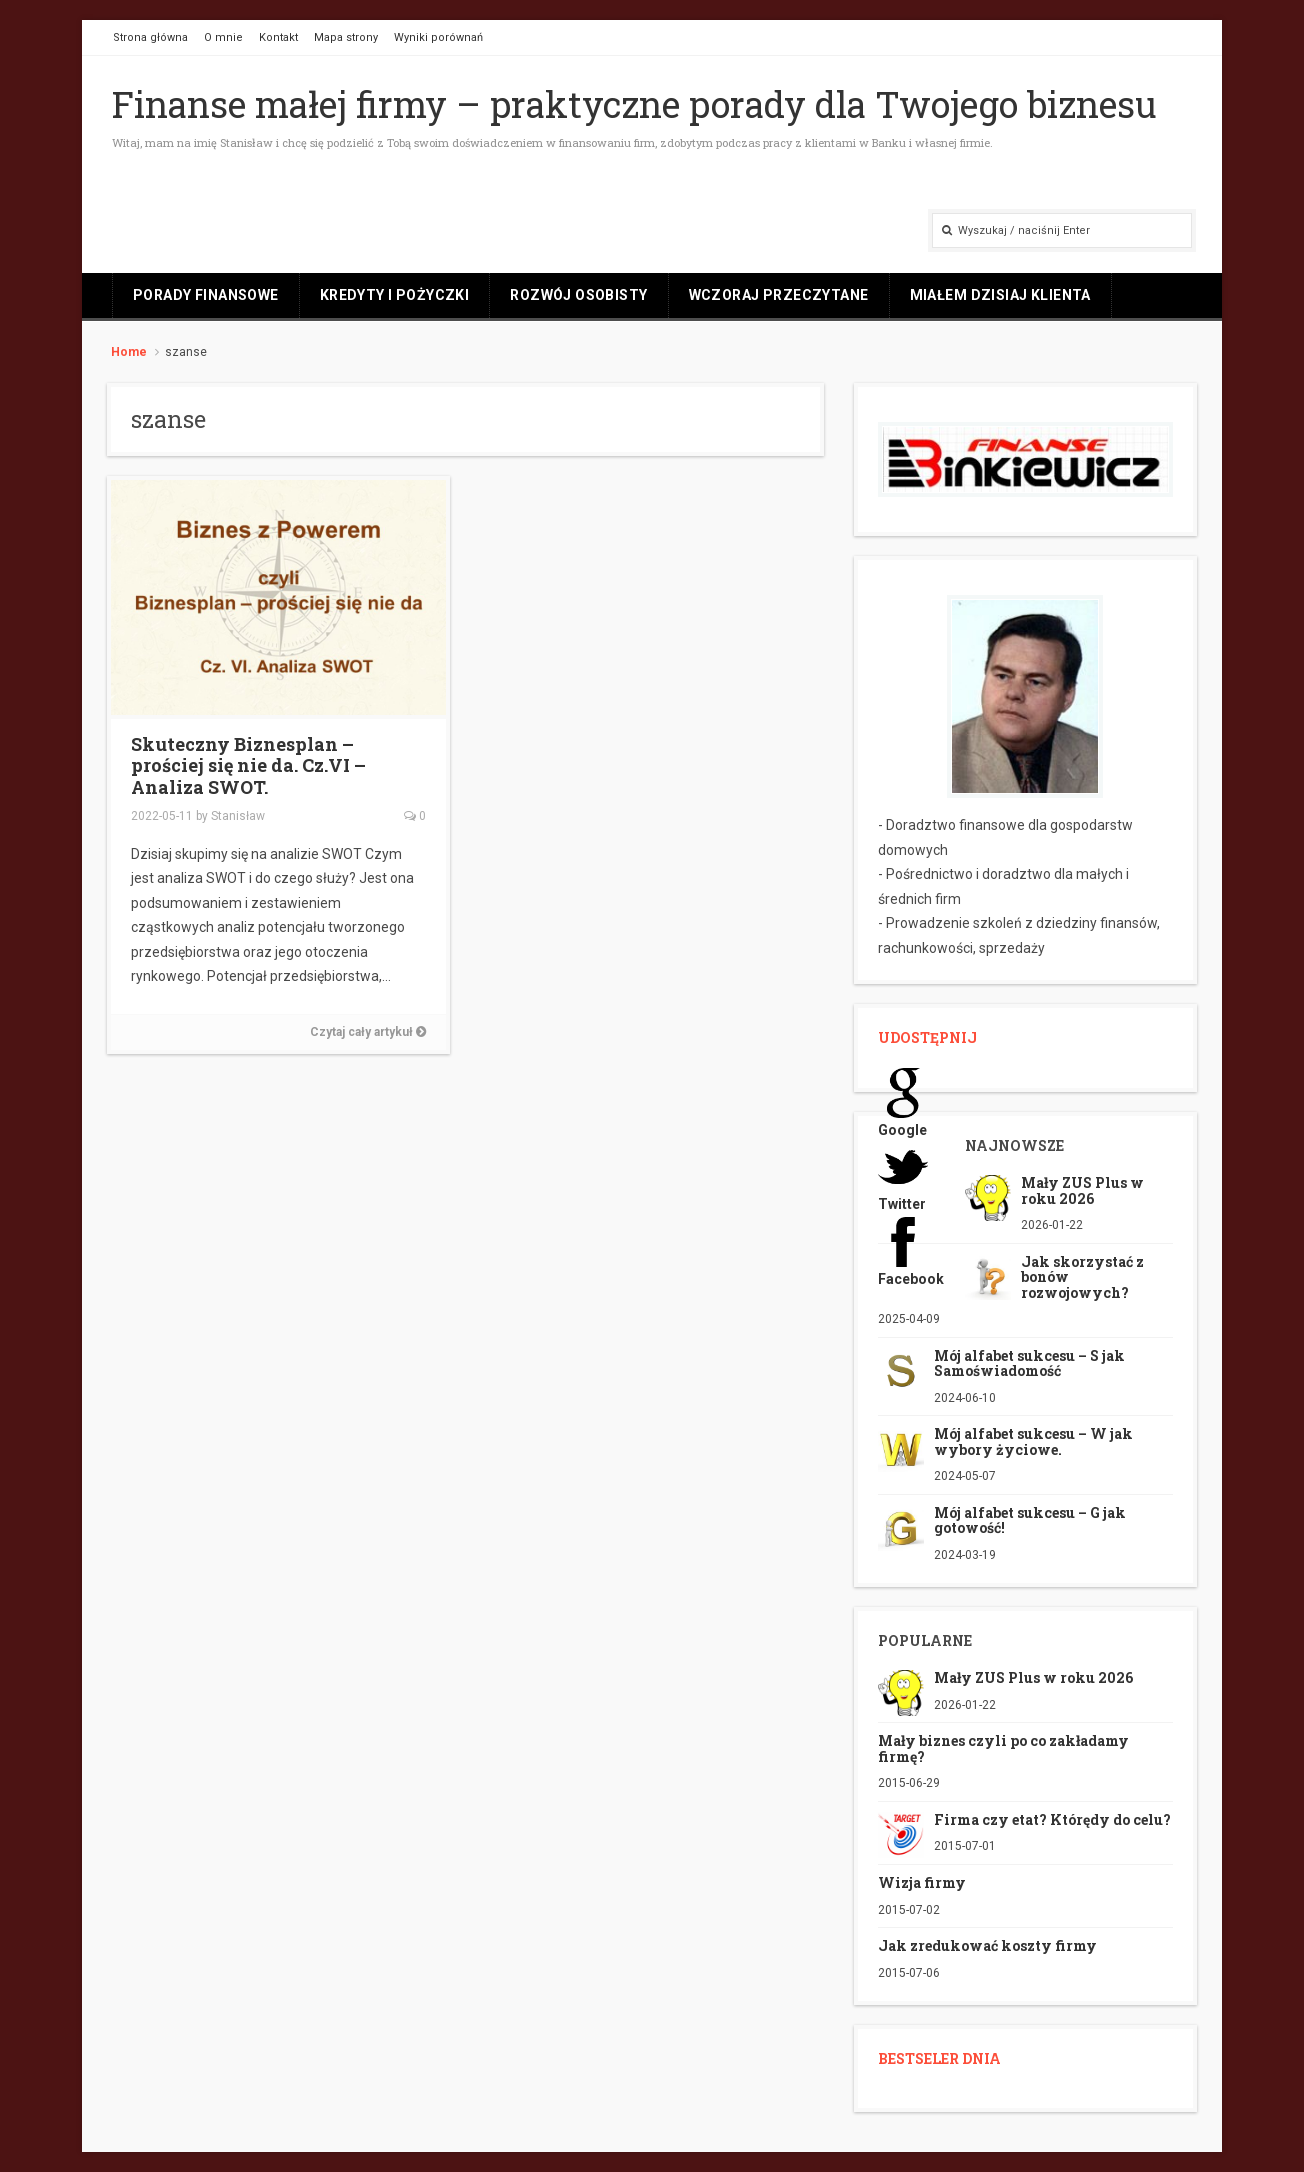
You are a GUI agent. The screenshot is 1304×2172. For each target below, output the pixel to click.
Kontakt (278, 37)
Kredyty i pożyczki (395, 295)
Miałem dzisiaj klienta (1000, 295)
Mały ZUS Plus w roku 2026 (1082, 1190)
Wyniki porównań (438, 37)
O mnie (223, 37)
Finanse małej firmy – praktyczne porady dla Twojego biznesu (634, 104)
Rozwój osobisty (578, 295)
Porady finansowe (206, 295)
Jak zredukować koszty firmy (987, 1945)
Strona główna (150, 37)
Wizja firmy (922, 1882)
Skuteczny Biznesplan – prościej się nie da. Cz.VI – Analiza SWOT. (248, 765)
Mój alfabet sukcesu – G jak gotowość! (1030, 1520)
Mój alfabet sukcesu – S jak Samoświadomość (1029, 1363)
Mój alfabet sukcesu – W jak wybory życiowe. (1033, 1441)
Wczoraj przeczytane (779, 295)
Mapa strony (346, 37)
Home (129, 352)
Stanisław (238, 816)
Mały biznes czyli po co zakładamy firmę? (1003, 1748)
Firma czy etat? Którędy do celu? (1052, 1819)
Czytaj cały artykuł (368, 1032)
